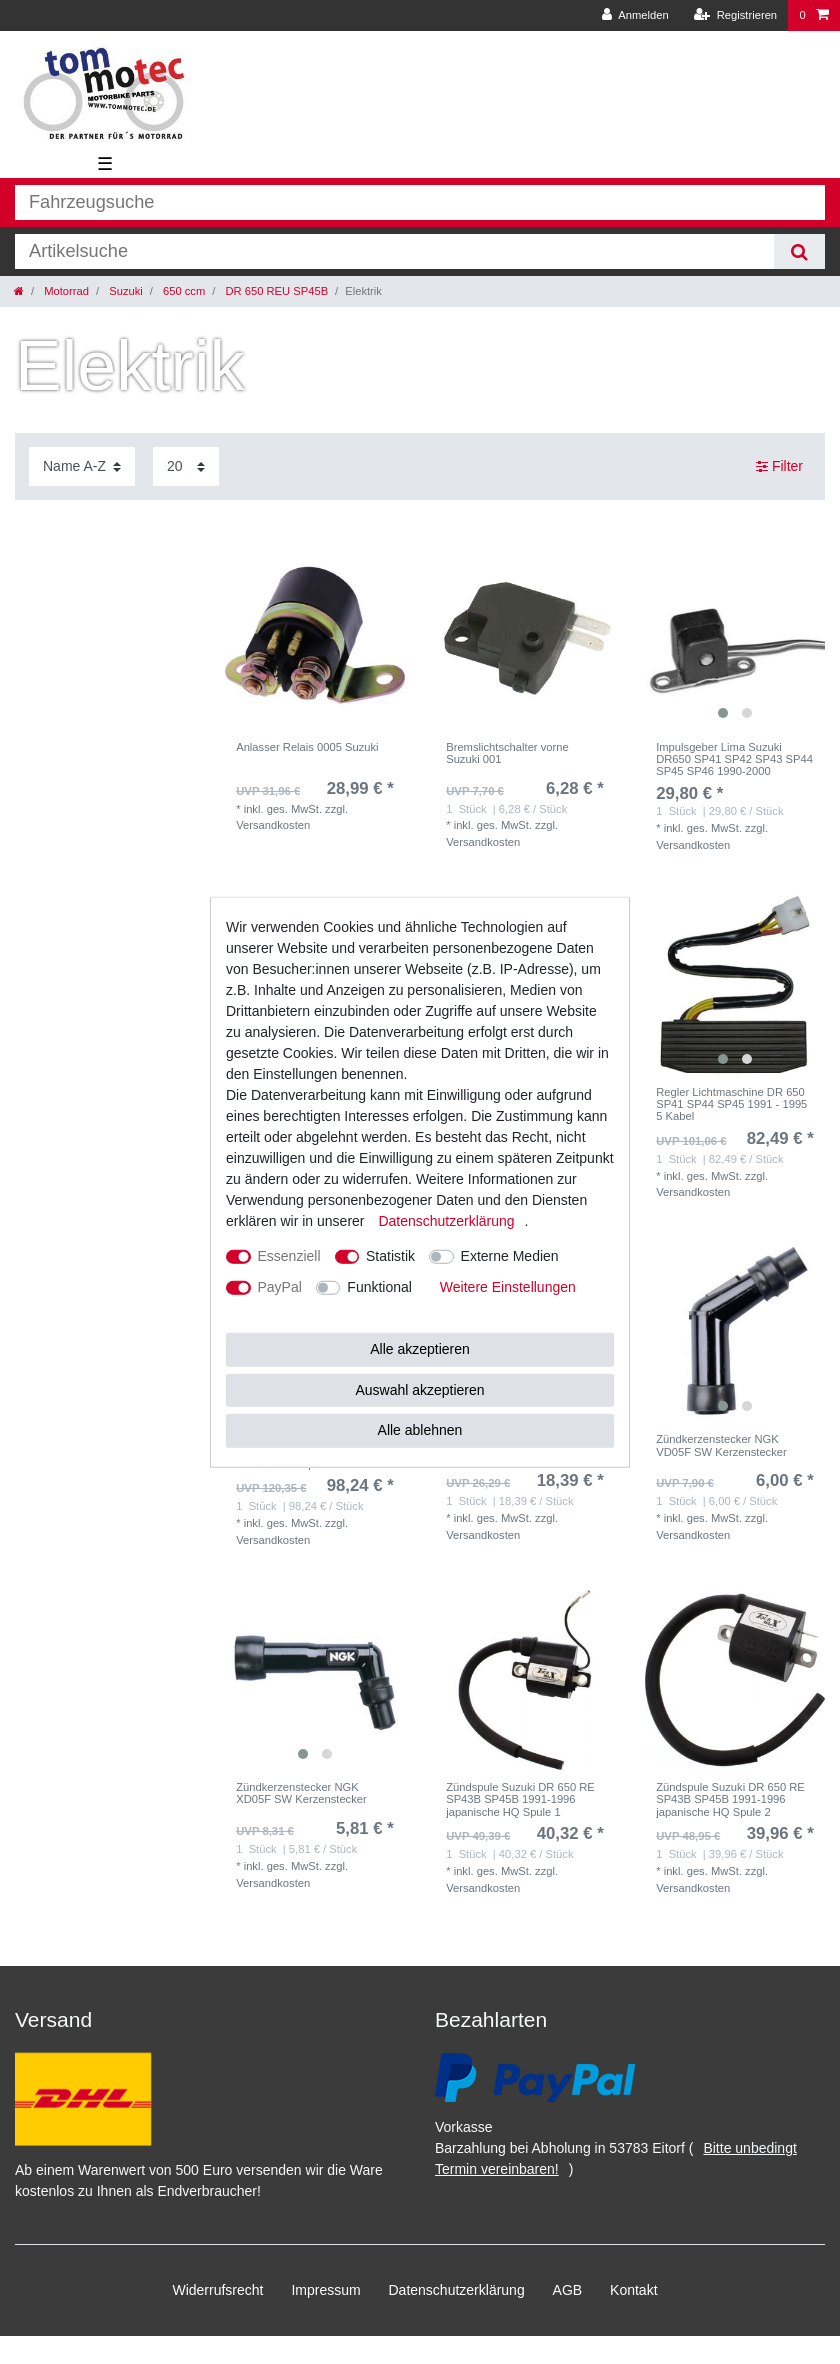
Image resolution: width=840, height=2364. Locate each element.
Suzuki (124, 291)
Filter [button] (779, 467)
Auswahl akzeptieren (419, 1389)
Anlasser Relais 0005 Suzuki (307, 747)
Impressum (325, 2290)
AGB (568, 2290)
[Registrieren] (735, 15)
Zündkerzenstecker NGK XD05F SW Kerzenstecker (301, 1793)
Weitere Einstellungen (508, 1287)
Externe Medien (510, 1256)
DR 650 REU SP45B (275, 291)
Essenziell (289, 1256)
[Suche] (799, 251)
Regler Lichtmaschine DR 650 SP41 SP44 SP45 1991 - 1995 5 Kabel (731, 1104)
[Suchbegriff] (394, 251)
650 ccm (182, 291)
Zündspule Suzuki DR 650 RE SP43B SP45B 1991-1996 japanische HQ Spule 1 (520, 1799)
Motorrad (65, 291)
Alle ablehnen (420, 1430)
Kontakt (633, 2290)
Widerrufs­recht (217, 2290)
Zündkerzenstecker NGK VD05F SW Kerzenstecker (721, 1445)
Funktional (379, 1287)
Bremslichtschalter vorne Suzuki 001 (507, 753)
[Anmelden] (635, 15)
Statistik (390, 1256)
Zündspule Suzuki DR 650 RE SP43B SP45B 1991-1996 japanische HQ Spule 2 (730, 1799)
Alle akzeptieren (420, 1349)
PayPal (280, 1287)
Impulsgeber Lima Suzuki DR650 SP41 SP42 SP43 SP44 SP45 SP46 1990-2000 (734, 759)
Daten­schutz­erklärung (457, 2290)
